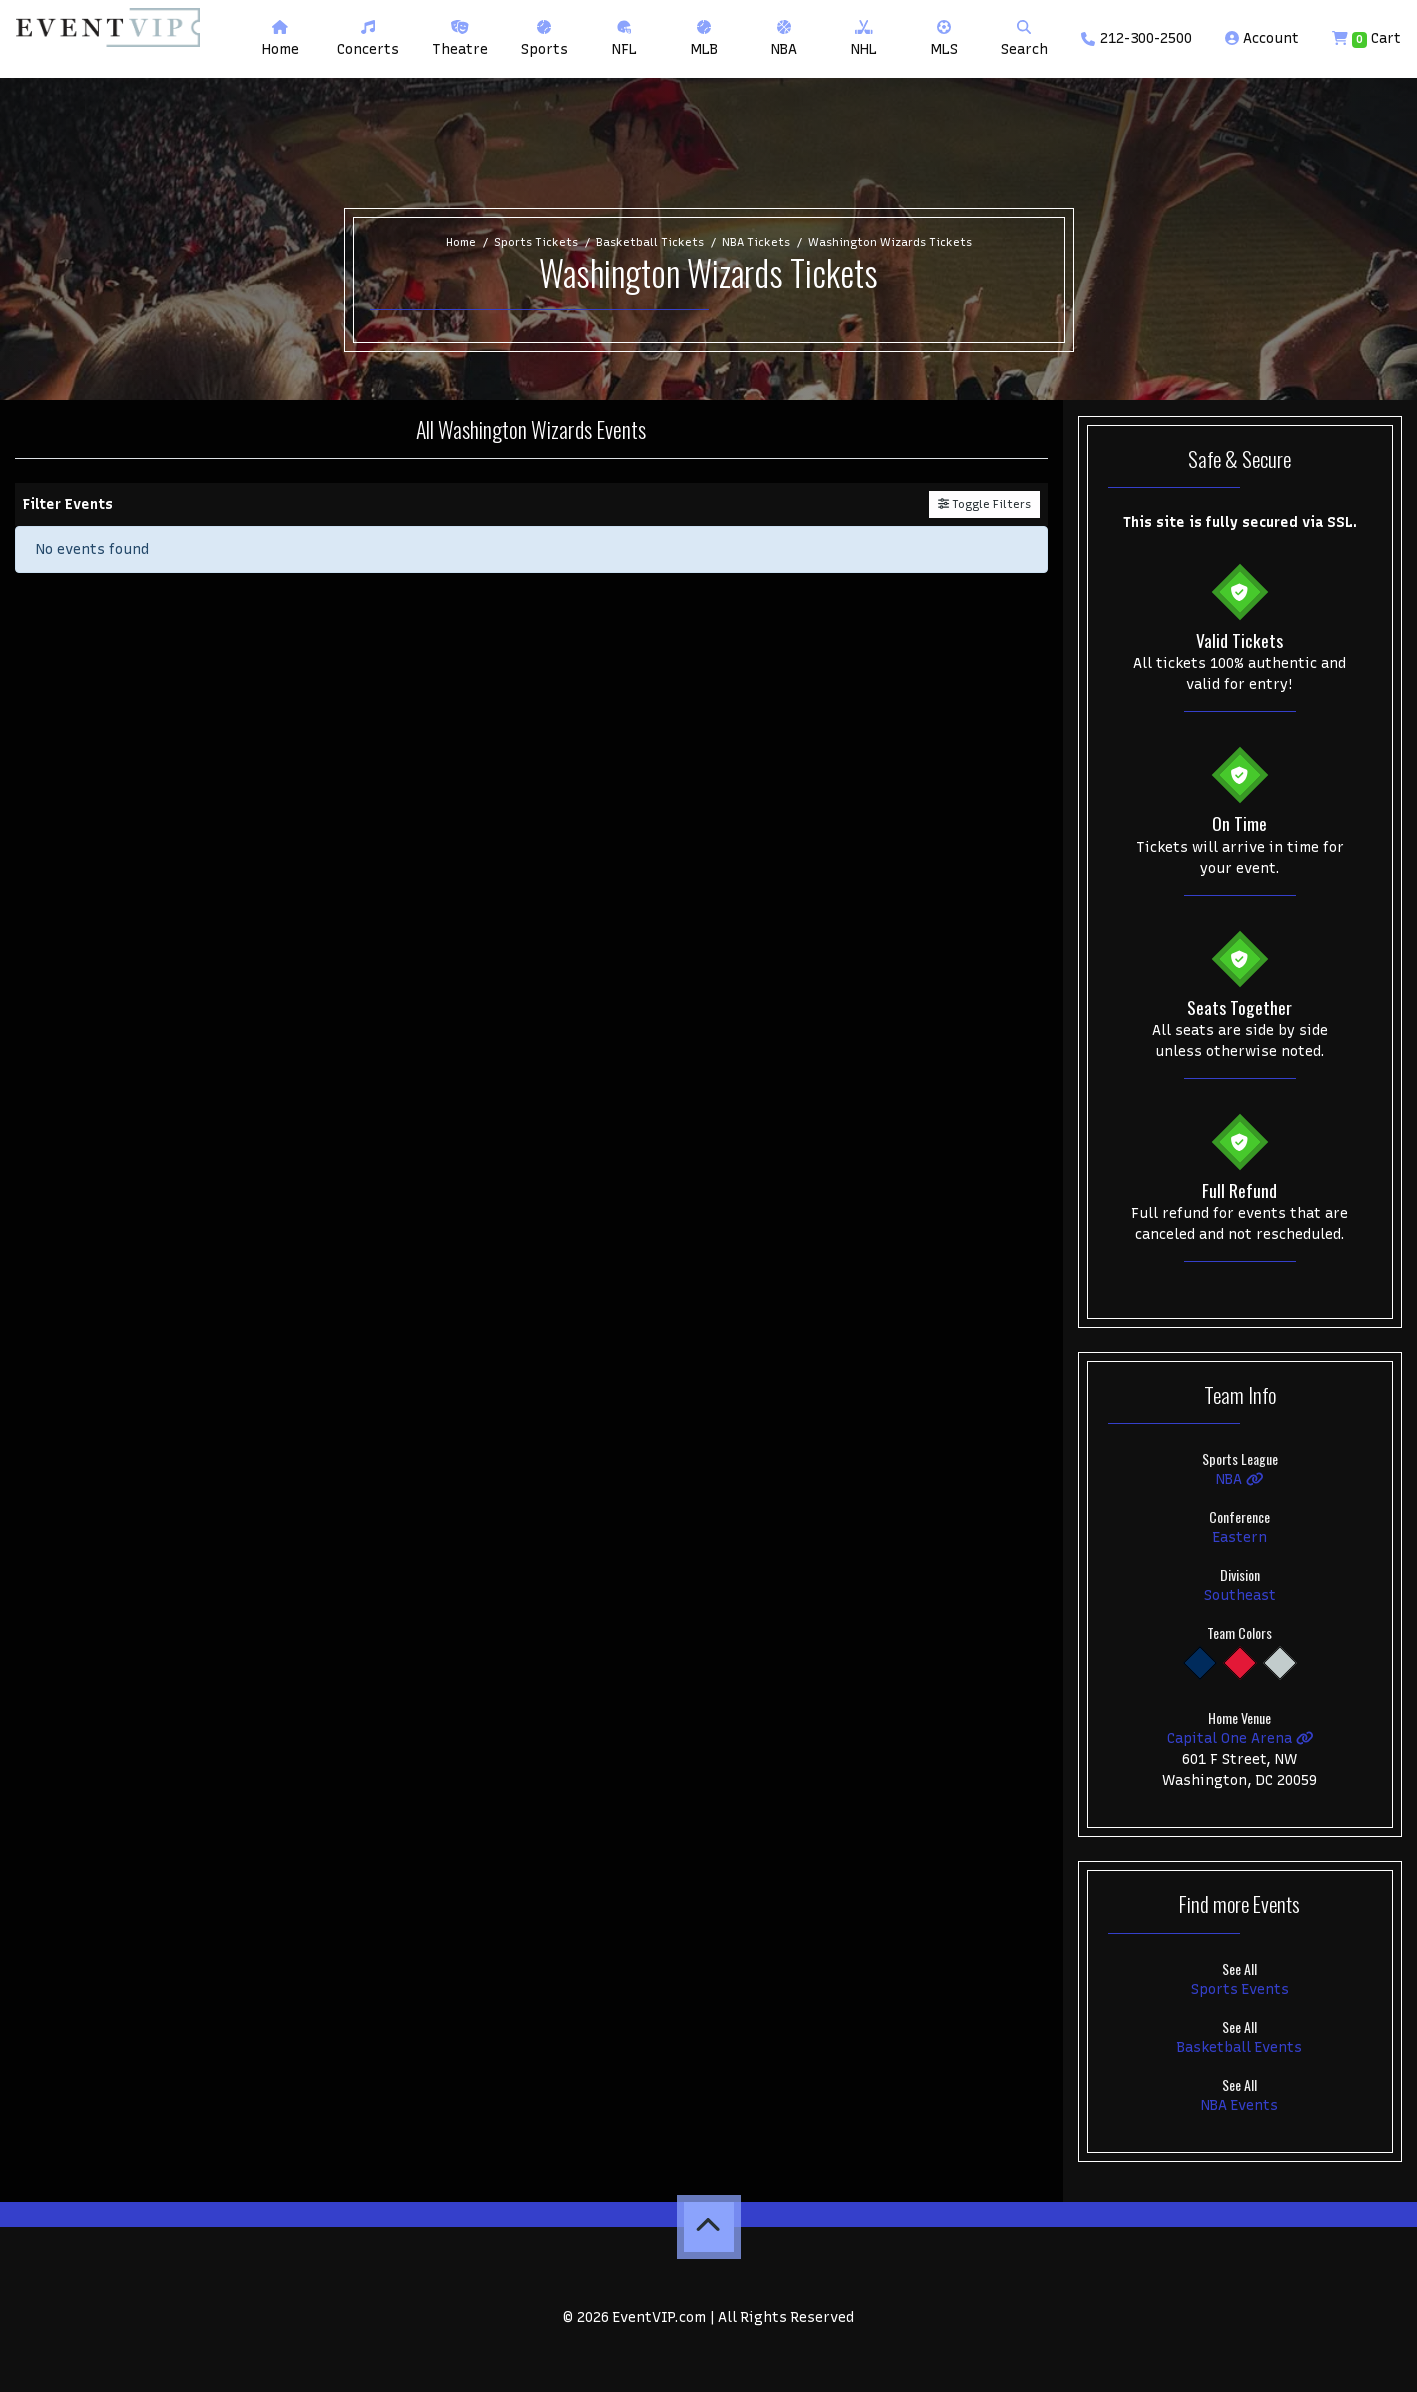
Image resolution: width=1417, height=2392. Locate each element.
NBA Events (1239, 2105)
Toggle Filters (984, 504)
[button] (368, 39)
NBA (1240, 1479)
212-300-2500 (1136, 38)
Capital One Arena (1240, 1738)
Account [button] (1262, 38)
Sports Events (1240, 1989)
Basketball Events (1239, 2047)
